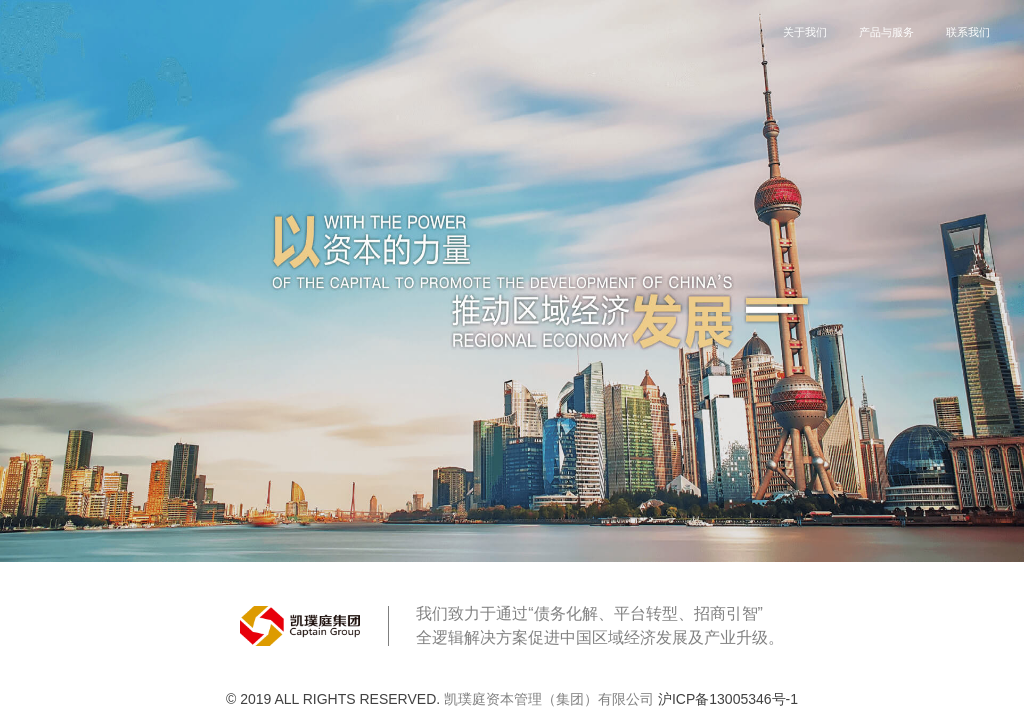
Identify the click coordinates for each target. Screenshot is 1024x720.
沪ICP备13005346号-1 (728, 699)
